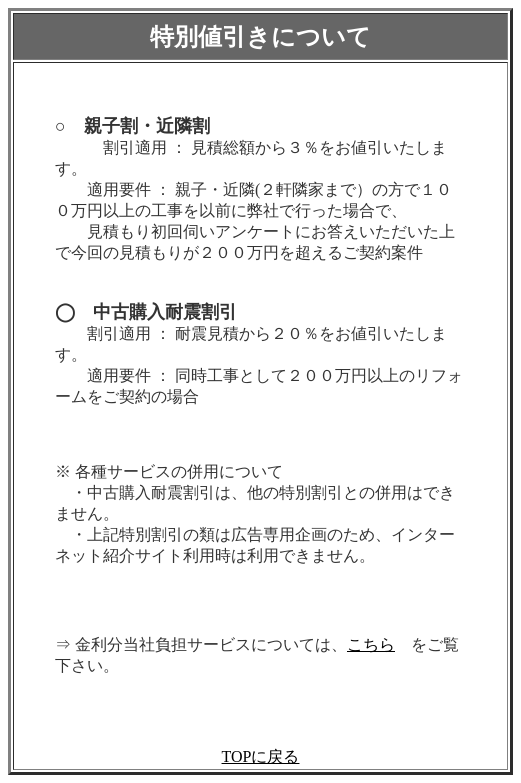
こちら (371, 644)
